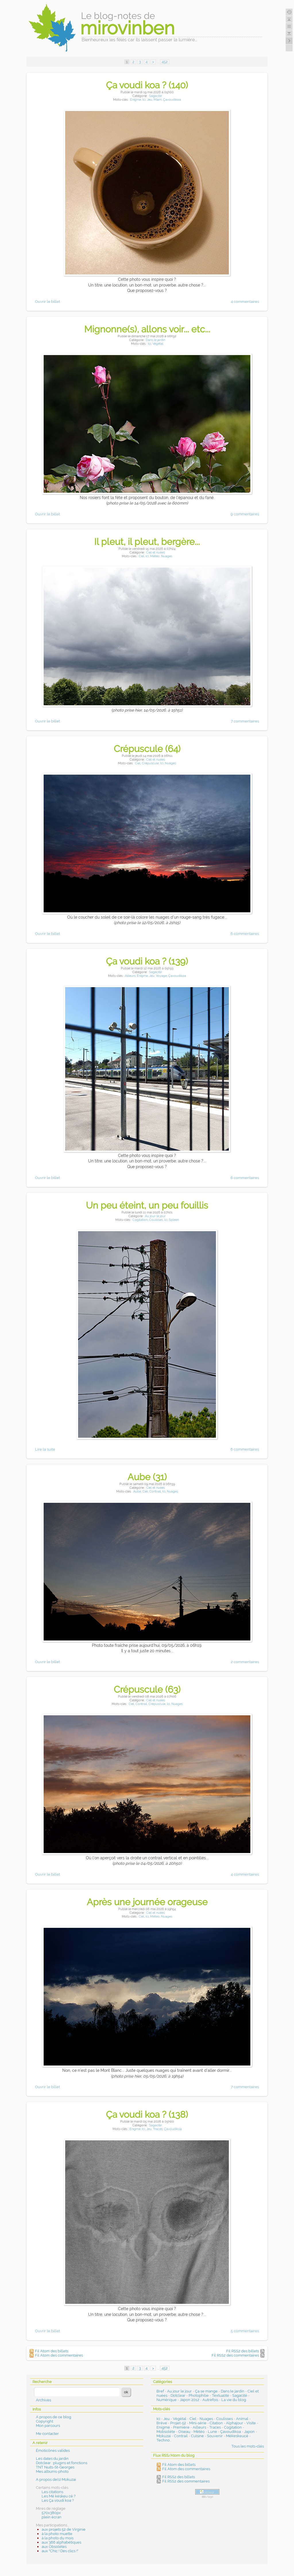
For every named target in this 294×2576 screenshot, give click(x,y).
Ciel (141, 556)
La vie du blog (233, 2400)
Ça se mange (206, 2391)
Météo (155, 556)
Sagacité (155, 96)
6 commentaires (245, 934)
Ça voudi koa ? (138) (147, 2114)
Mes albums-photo (52, 2471)
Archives (43, 2400)
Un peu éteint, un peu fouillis (147, 1205)
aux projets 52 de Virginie (64, 2529)
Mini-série (197, 2423)
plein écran (51, 2517)
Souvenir (215, 2436)
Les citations (52, 2492)
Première (181, 2427)
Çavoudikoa (172, 100)
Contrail (155, 1491)
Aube (137, 1491)
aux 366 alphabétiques (61, 2542)
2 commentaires (245, 1662)
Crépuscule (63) (147, 1689)
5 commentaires (245, 2331)
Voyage (161, 976)
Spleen (174, 1220)
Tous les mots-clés (247, 2446)
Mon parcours (48, 2425)
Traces (158, 2129)
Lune (212, 2431)
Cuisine (197, 2436)
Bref (160, 2391)
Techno (163, 2440)
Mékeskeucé (237, 2436)
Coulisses (156, 1220)
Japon (249, 2431)
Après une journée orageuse (147, 1902)
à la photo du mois (58, 2538)
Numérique (166, 2400)
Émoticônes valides (53, 2450)
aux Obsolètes (54, 2546)
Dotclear (178, 2395)
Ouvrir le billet (47, 301)
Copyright (44, 2421)
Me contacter (47, 2433)
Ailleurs (130, 976)
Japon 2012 (189, 2400)
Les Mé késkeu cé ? (59, 2496)
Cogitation (140, 1220)
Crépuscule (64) (147, 748)
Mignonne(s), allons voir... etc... (147, 329)
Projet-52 (178, 2423)
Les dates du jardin (52, 2458)
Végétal (157, 344)
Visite (251, 2423)
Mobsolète (165, 2431)
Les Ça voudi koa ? (58, 2500)
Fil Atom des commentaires (59, 2355)
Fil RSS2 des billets (242, 2351)
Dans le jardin (155, 340)
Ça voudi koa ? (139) (147, 961)
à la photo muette (57, 2534)
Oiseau (184, 2431)
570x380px (51, 2513)
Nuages (166, 556)
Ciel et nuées (155, 552)
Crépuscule (150, 763)
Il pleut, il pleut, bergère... (147, 541)
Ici (144, 100)
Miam (158, 100)
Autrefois (210, 2400)
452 (165, 62)
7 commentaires (245, 721)
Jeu (149, 100)
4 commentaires (245, 301)
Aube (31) (147, 1477)
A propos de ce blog (53, 2417)
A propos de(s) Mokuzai (56, 2479)
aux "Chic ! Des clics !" (60, 2551)
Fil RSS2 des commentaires (235, 2355)
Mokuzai (163, 2436)
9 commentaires (245, 514)
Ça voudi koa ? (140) (147, 85)
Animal (242, 2419)
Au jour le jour (155, 1216)
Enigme (135, 100)
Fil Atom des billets (51, 2351)
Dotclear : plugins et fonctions (61, 2463)
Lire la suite (45, 1449)
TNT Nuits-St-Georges (55, 2467)
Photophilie (199, 2395)
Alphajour (234, 2423)
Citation (216, 2423)
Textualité (220, 2395)
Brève (161, 2423)
